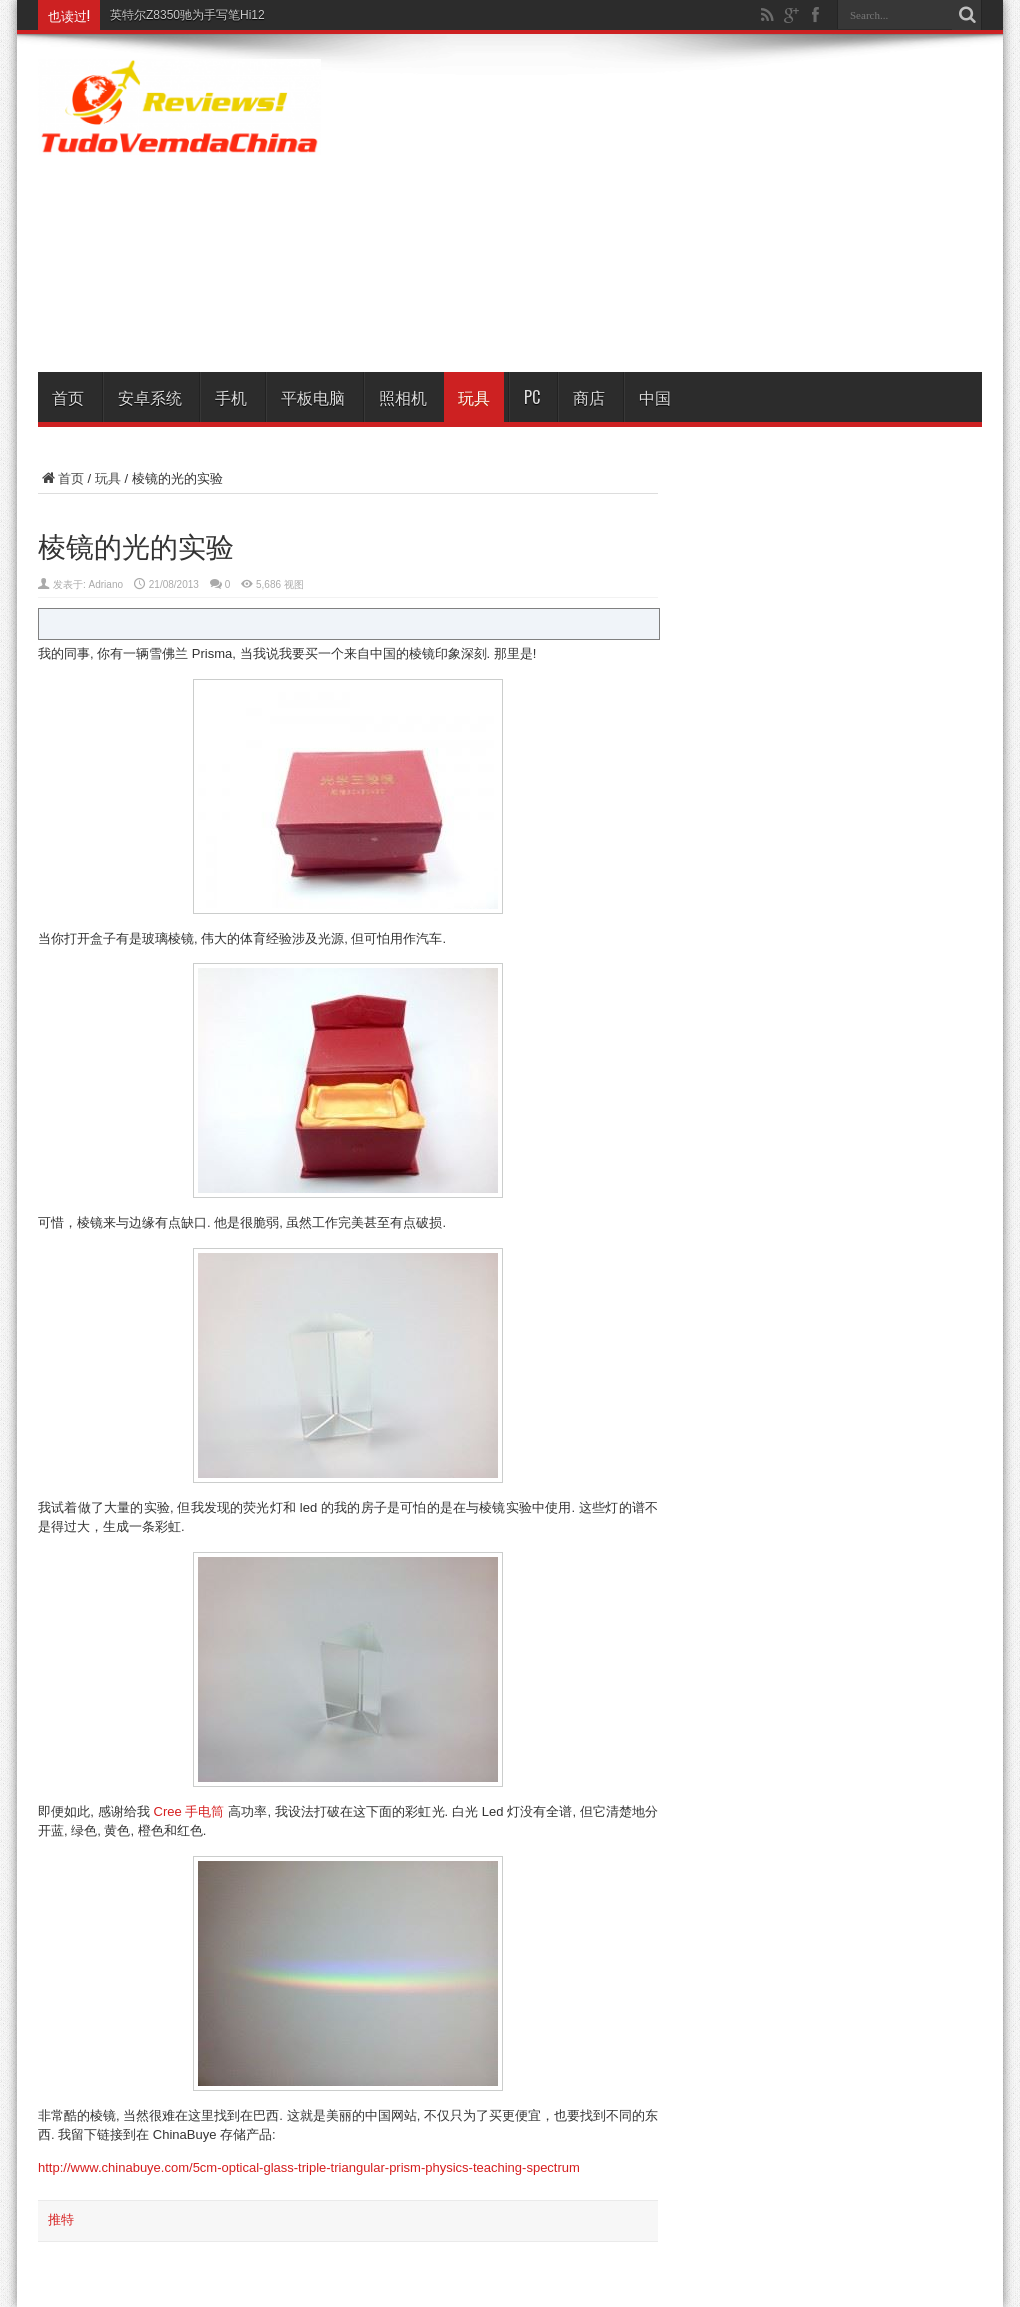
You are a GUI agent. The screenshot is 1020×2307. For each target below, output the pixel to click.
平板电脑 (313, 397)
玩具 (474, 397)
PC (532, 397)
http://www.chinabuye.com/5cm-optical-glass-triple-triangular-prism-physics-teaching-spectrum (309, 2167)
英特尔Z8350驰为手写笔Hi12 (187, 15)
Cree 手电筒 (189, 1811)
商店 (589, 397)
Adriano (106, 584)
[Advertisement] (699, 207)
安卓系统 (150, 397)
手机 (231, 397)
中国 (655, 397)
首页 (68, 397)
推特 (61, 2219)
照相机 (403, 397)
